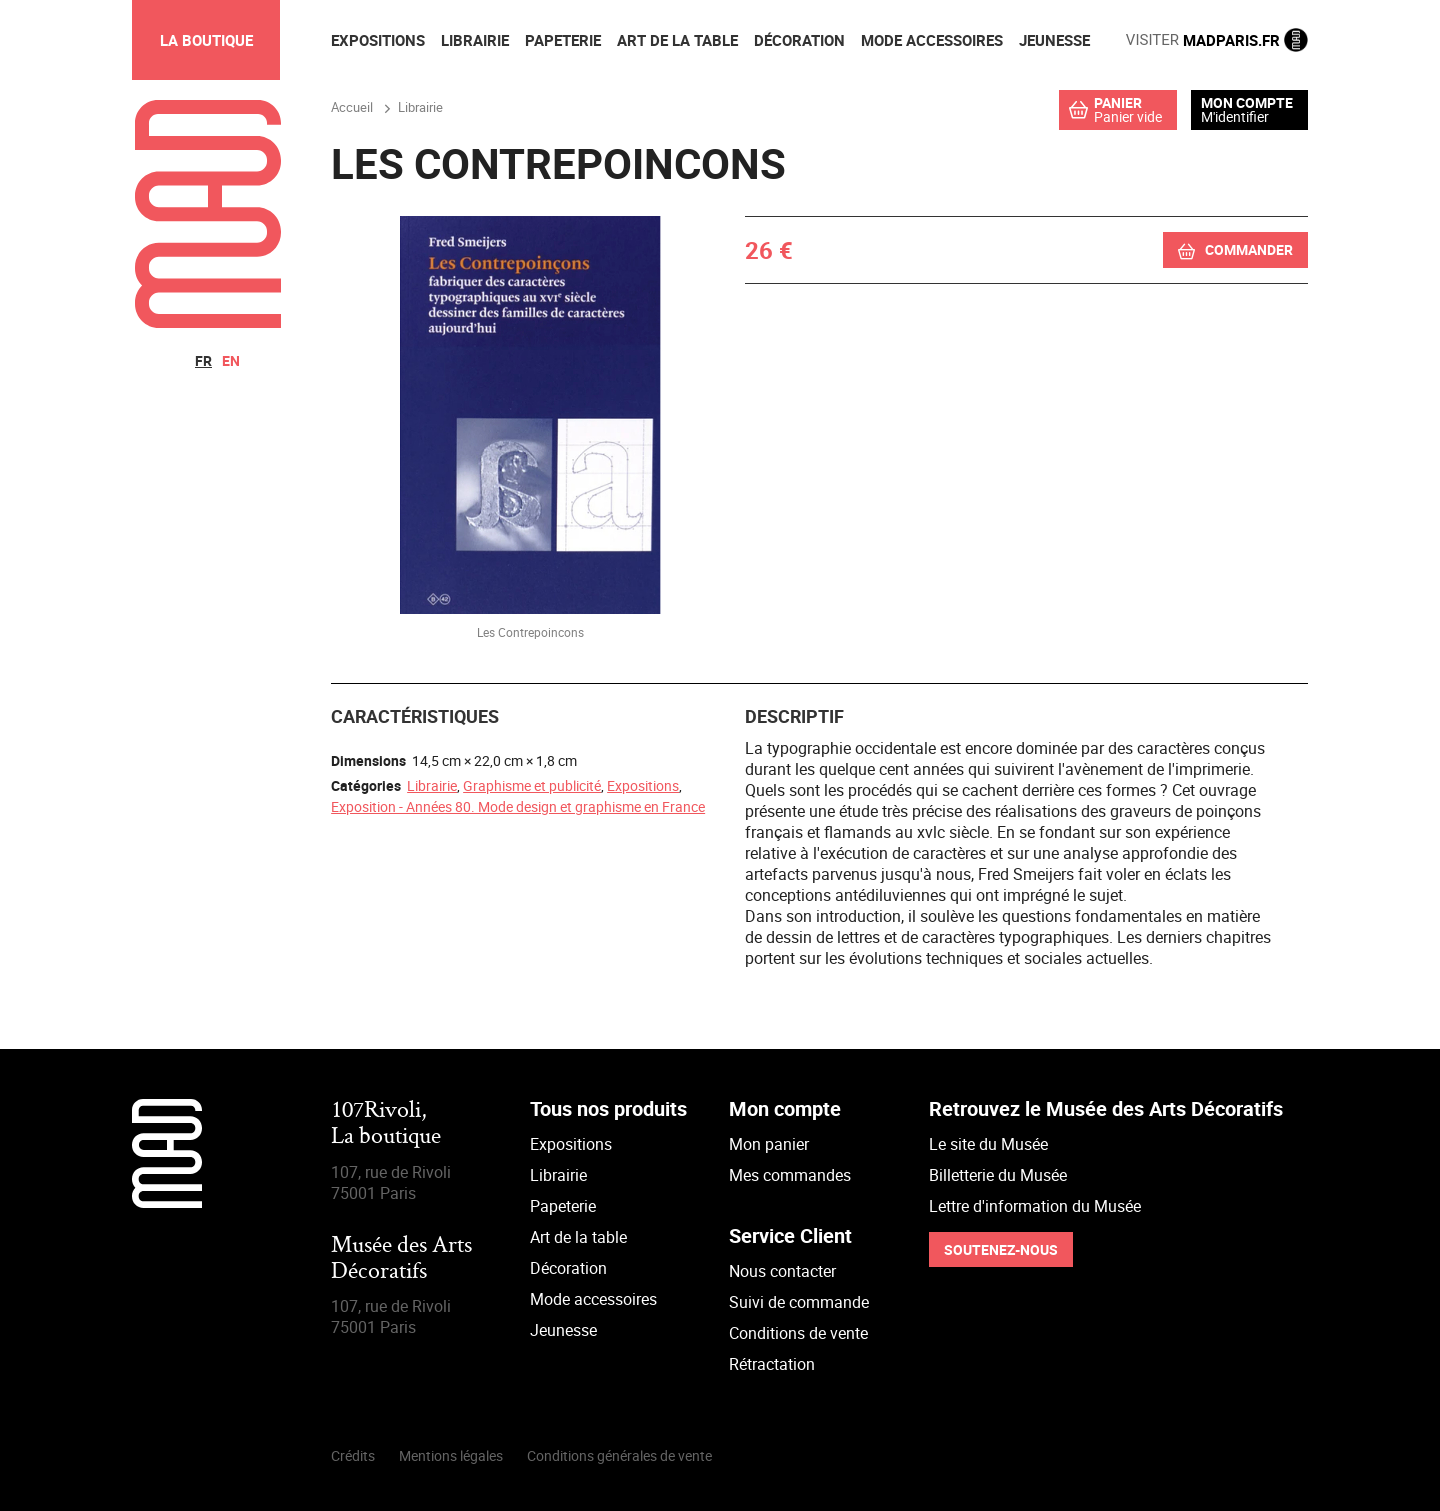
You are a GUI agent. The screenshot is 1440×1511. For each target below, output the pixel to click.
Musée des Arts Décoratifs (401, 1259)
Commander (1249, 249)
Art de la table (578, 1237)
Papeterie (563, 1206)
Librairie (432, 785)
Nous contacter (782, 1271)
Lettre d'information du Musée (1035, 1206)
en (231, 360)
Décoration (568, 1268)
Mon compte (1247, 103)
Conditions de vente (798, 1333)
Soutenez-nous (1001, 1249)
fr (203, 360)
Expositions (643, 785)
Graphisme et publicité (532, 785)
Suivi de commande (799, 1302)
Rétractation (772, 1364)
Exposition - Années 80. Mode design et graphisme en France (518, 806)
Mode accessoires (593, 1299)
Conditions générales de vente (619, 1455)
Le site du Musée (988, 1144)
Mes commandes (790, 1175)
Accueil (352, 107)
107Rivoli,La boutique (386, 1124)
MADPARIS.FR (1217, 40)
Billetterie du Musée (998, 1175)
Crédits (353, 1455)
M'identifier (1235, 116)
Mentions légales (451, 1455)
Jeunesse (563, 1330)
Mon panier (769, 1144)
